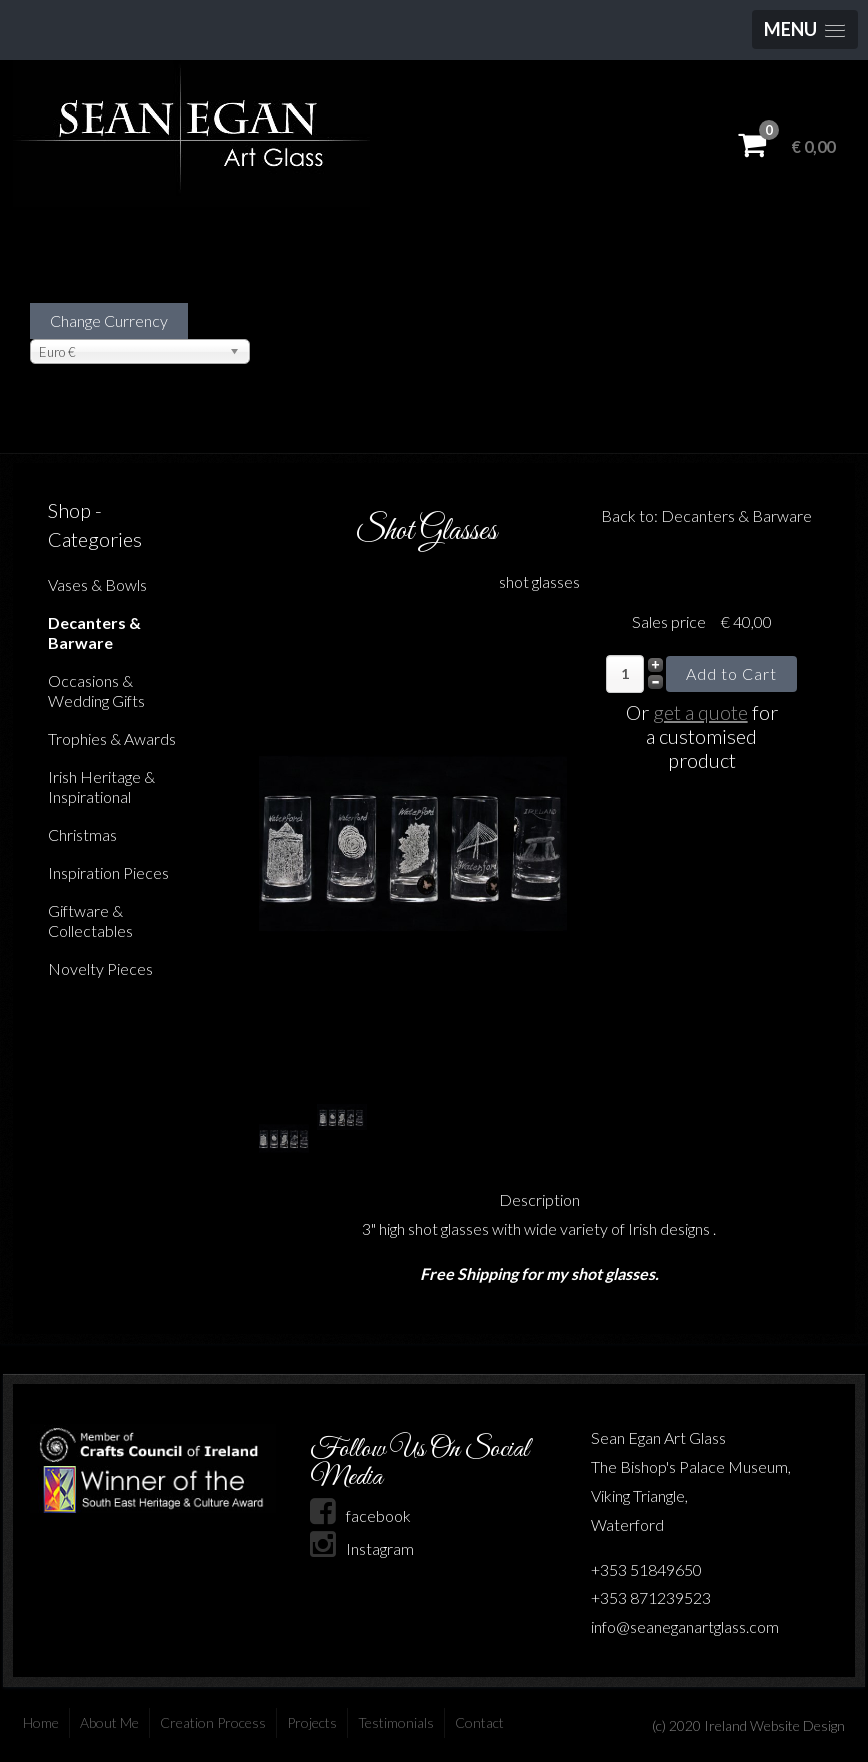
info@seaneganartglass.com (685, 1626)
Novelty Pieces (100, 968)
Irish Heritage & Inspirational (101, 786)
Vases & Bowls (97, 584)
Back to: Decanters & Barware (706, 515)
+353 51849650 (646, 1569)
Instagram (362, 1548)
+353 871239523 (651, 1597)
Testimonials (396, 1722)
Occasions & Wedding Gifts (96, 690)
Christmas (82, 834)
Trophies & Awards (112, 738)
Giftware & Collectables (90, 920)
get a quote (700, 712)
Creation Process (213, 1722)
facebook (360, 1515)
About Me (109, 1722)
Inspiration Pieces (108, 872)
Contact (479, 1722)
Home (41, 1722)
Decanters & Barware (94, 632)
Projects (312, 1722)
